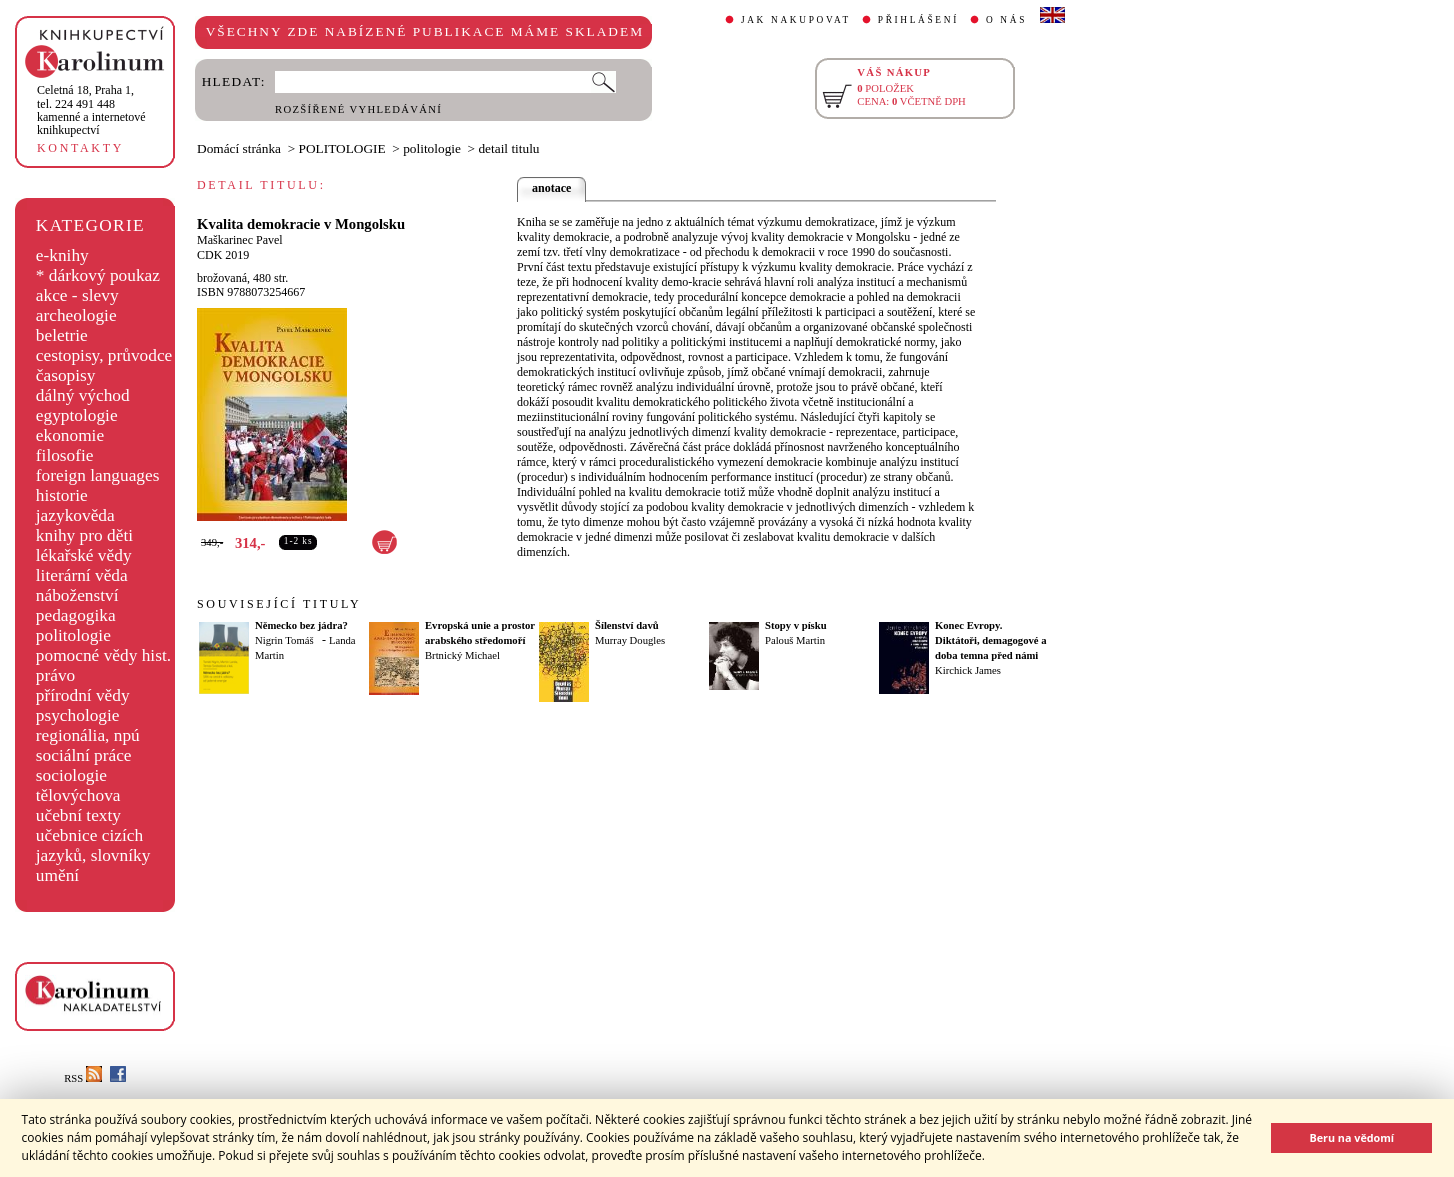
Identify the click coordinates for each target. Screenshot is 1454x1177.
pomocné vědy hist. (103, 655)
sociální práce (84, 755)
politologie (73, 635)
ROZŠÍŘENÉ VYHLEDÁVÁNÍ (358, 109)
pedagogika (76, 615)
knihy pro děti (84, 535)
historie (62, 495)
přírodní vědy (83, 695)
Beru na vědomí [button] (1351, 1137)
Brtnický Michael (462, 655)
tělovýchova (78, 795)
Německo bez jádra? (301, 625)
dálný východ (83, 395)
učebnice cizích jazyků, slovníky (93, 845)
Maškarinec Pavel (240, 240)
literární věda (82, 575)
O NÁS (1006, 20)
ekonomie (70, 435)
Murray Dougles (630, 640)
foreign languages (98, 475)
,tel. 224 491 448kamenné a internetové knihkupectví (91, 110)
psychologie (78, 715)
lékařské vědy (84, 555)
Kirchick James (968, 670)
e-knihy (62, 255)
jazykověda (75, 515)
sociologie (71, 775)
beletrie (62, 335)
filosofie (65, 455)
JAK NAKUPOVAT (796, 20)
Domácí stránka (239, 148)
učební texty (78, 815)
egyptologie (77, 415)
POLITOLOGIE (342, 148)
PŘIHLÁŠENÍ (918, 20)
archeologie (76, 315)
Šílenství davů (627, 625)
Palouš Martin (795, 640)
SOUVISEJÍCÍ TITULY (279, 604)
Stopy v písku (796, 625)
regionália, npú (88, 735)
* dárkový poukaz (98, 275)
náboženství (77, 595)
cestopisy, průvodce (104, 355)
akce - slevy (77, 295)
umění (57, 875)
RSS (83, 1078)
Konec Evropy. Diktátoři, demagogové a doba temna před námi (991, 640)
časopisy (66, 375)
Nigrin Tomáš (284, 640)
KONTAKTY (80, 148)
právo (55, 675)
